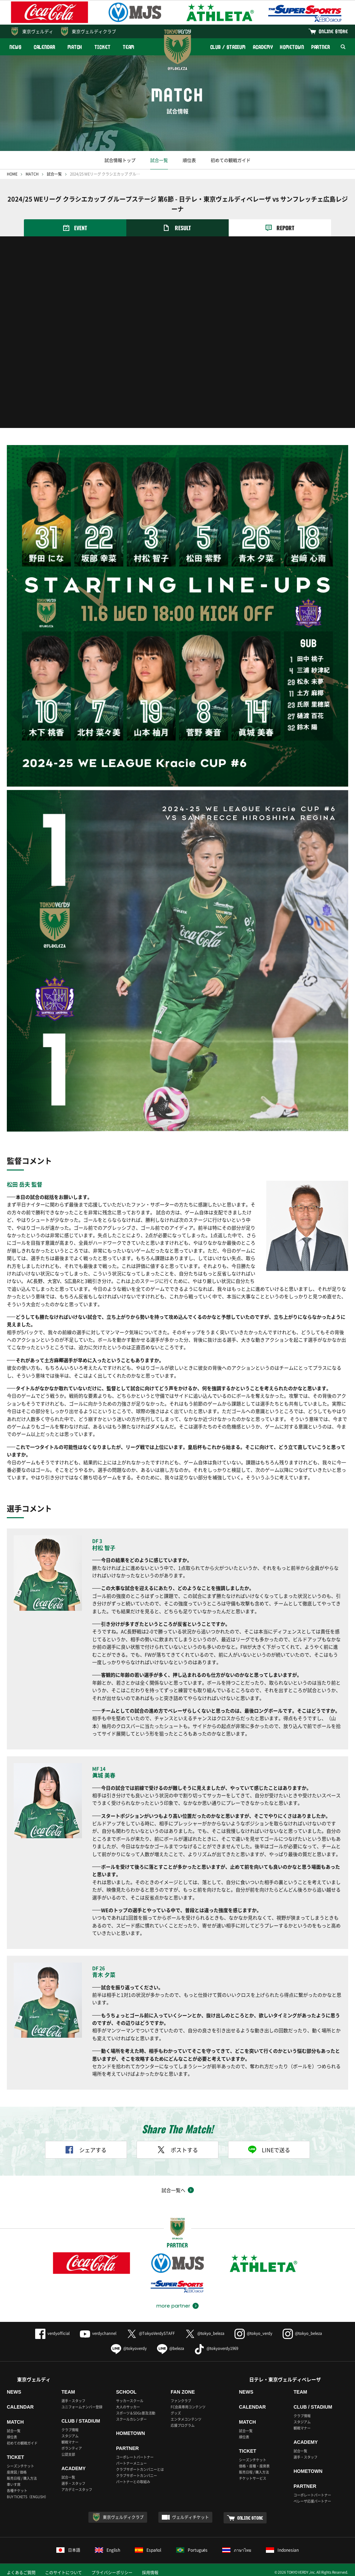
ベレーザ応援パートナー (312, 2501)
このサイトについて (63, 2573)
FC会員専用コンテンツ (188, 2406)
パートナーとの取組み (133, 2481)
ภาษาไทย (236, 2550)
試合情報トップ (120, 160)
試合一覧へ (173, 2190)
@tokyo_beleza (204, 2333)
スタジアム (70, 2435)
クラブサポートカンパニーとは (140, 2469)
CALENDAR (44, 47)
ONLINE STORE (333, 31)
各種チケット (17, 2490)
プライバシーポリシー (111, 2573)
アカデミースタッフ (76, 2489)
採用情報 (150, 2573)
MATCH (75, 47)
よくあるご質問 (21, 2573)
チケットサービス (252, 2478)
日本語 (68, 2550)
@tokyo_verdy (253, 2333)
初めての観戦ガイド (231, 160)
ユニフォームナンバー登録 (81, 2406)
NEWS (16, 47)
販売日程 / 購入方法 (22, 2478)
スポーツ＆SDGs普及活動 (135, 2412)
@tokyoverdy (129, 2348)
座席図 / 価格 (17, 2472)
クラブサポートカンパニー (136, 2475)
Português (192, 2550)
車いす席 (13, 2484)
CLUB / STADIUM (228, 47)
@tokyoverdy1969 (216, 2348)
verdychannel (98, 2333)
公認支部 (68, 2454)
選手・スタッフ (73, 2400)
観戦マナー (70, 2442)
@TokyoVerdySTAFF (151, 2333)
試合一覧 (159, 160)
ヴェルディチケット (190, 2517)
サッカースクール (129, 2400)
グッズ (176, 2412)
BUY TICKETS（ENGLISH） (27, 2496)
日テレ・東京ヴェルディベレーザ (285, 2379)
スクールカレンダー (131, 2419)
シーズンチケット (20, 2465)
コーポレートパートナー (135, 2457)
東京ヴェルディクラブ (94, 31)
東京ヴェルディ (37, 31)
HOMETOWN (292, 47)
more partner (173, 2305)
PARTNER (320, 47)
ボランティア (71, 2448)
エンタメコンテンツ (186, 2419)
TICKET (102, 47)
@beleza (170, 2348)
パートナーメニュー (131, 2463)
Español (148, 2550)
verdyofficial (52, 2333)
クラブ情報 (70, 2429)
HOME (12, 174)
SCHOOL (126, 2392)
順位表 (189, 160)
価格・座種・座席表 (254, 2465)
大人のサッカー (128, 2406)
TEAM (129, 47)
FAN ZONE (183, 2392)
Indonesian (282, 2550)
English (107, 2550)
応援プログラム (183, 2425)
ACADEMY (263, 47)
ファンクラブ (181, 2400)
